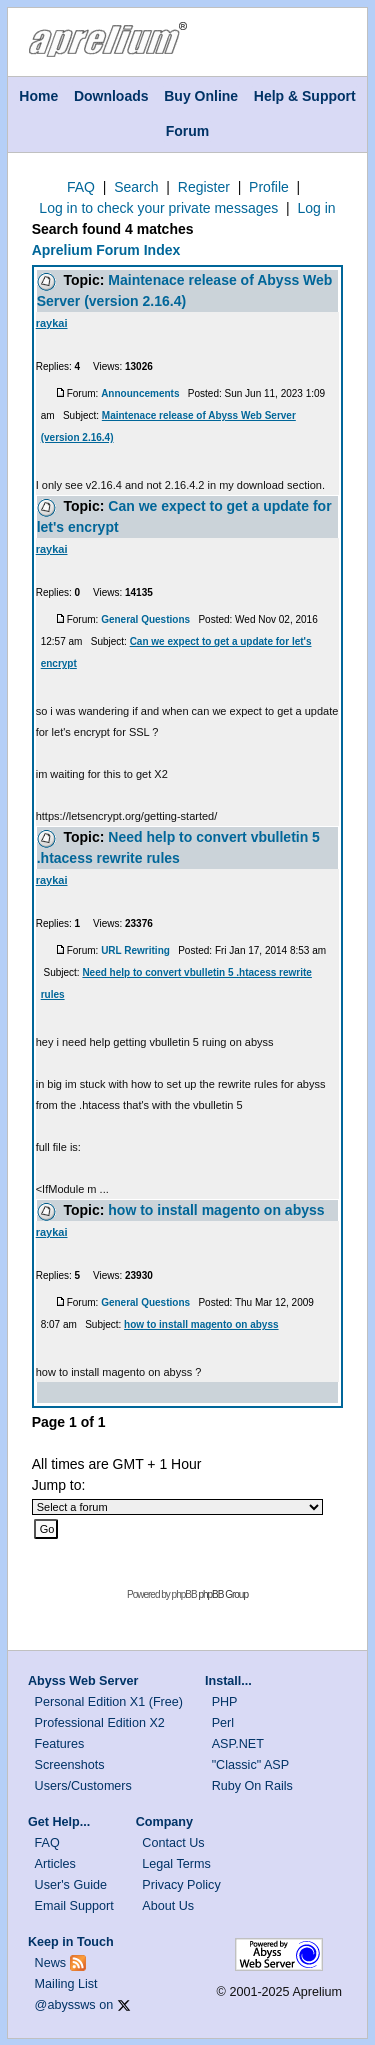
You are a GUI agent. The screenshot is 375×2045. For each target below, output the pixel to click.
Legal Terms (176, 1864)
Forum (188, 131)
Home (38, 96)
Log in (316, 208)
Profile (269, 187)
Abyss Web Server (83, 1681)
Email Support (74, 1906)
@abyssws (65, 2005)
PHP (225, 1702)
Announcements (140, 393)
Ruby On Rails (252, 1786)
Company (164, 1822)
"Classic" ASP (251, 1765)
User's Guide (71, 1885)
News (51, 1963)
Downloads (111, 96)
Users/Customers (83, 1786)
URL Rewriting (135, 950)
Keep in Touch (71, 1942)
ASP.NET (238, 1744)
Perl (223, 1723)
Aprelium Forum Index (106, 250)
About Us (168, 1906)
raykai (52, 323)
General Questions (145, 619)
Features (60, 1744)
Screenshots (70, 1765)
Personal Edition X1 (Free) (109, 1702)
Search (136, 187)
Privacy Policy (181, 1885)
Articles (55, 1864)
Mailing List (66, 1984)
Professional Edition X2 (100, 1723)
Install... (228, 1681)
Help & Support (305, 96)
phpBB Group (223, 1594)
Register (204, 187)
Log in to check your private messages (158, 208)
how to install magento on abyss (216, 1210)
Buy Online (201, 96)
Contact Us (173, 1843)
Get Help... (59, 1822)
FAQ (81, 187)
